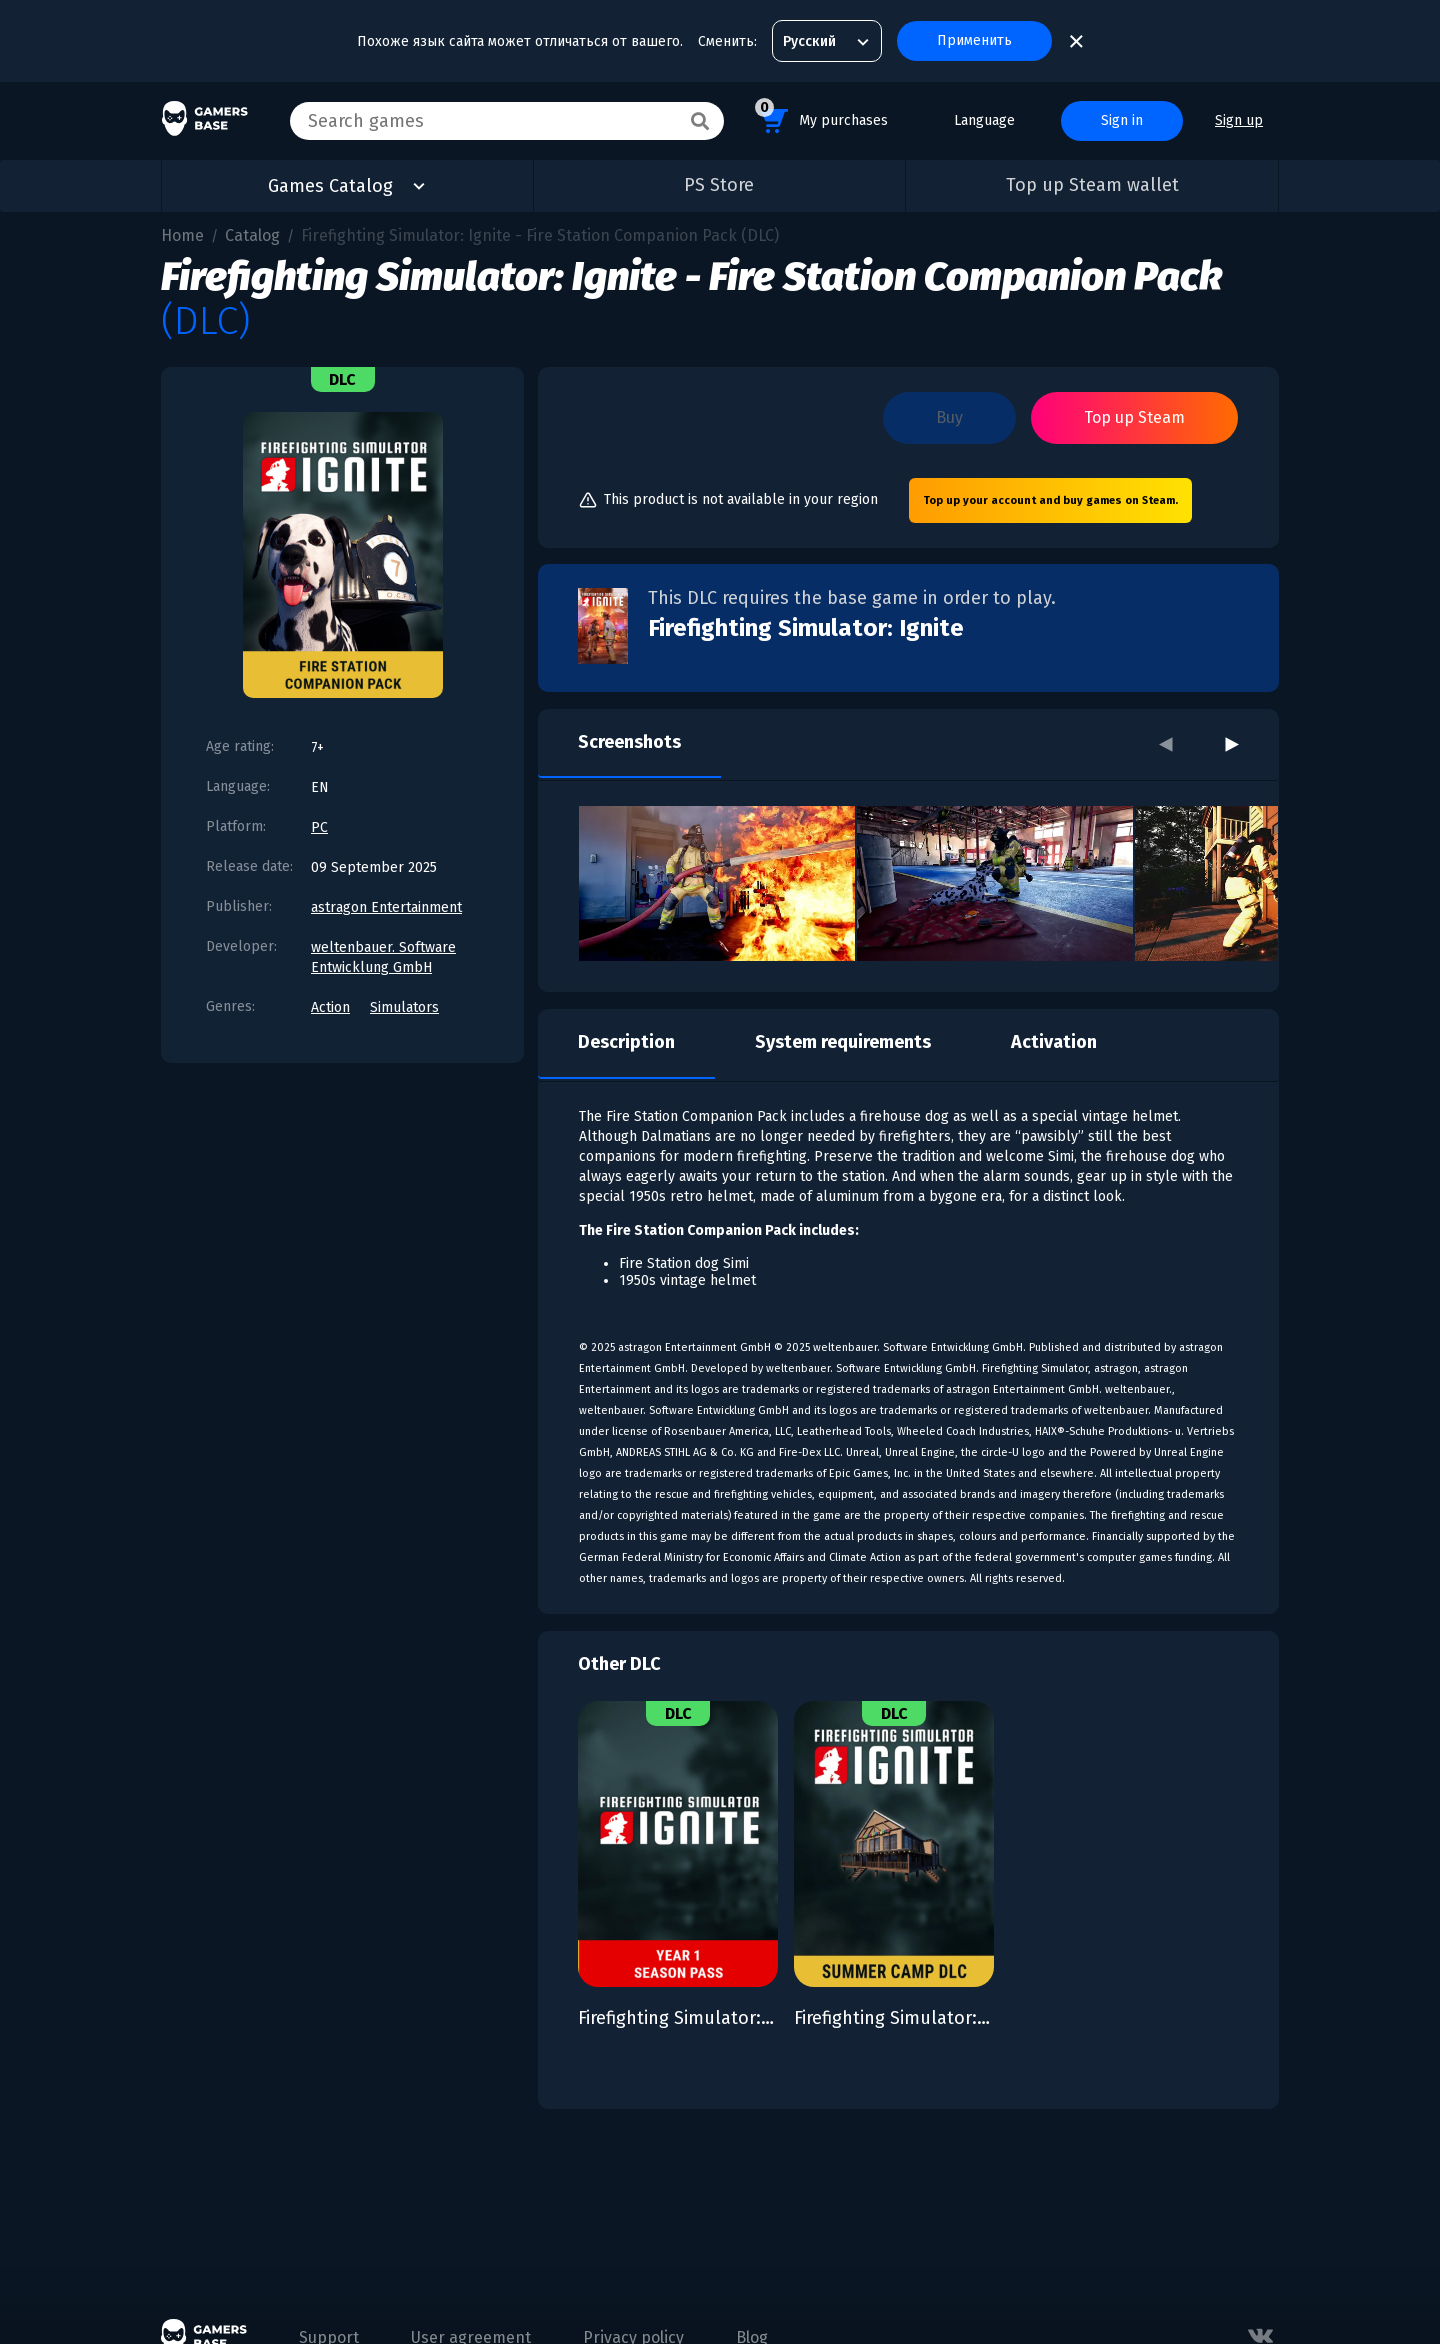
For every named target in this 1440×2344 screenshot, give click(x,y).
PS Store (719, 185)
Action (330, 1007)
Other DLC (619, 1664)
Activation (1054, 1042)
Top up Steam (1134, 417)
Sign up (1239, 120)
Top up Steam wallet (1092, 185)
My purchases (821, 117)
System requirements (843, 1042)
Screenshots (629, 742)
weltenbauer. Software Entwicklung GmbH (383, 957)
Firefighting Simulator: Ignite (806, 628)
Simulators (404, 1007)
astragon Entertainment (386, 907)
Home (182, 235)
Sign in (1122, 120)
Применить (974, 40)
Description (626, 1042)
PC (319, 827)
